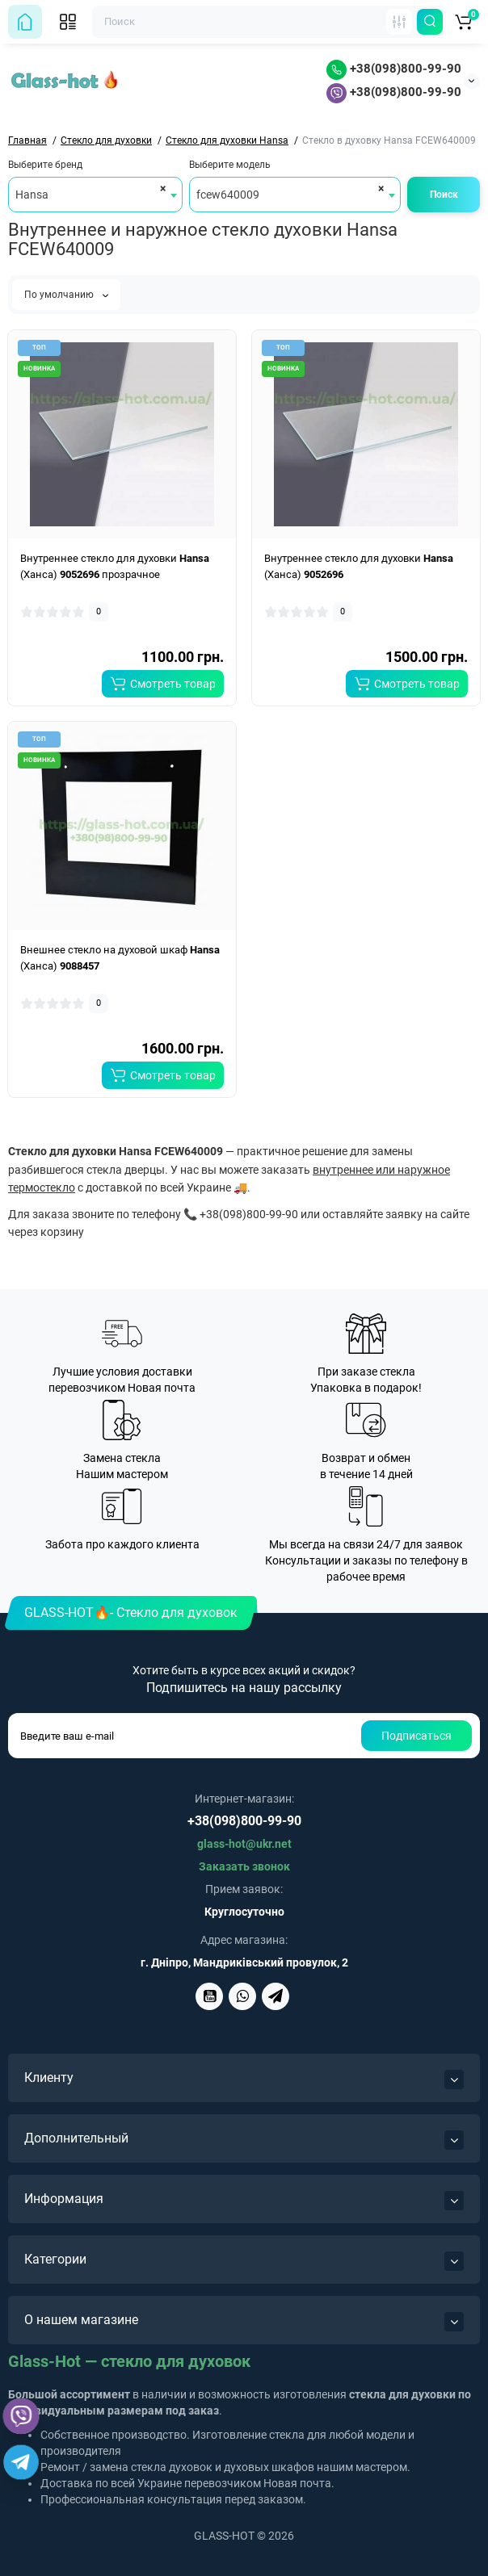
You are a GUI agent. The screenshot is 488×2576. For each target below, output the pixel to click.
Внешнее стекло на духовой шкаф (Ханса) (120, 958)
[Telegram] (21, 2462)
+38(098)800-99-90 (393, 68)
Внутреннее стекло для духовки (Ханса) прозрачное (114, 566)
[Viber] (21, 2416)
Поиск (444, 194)
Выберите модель (230, 164)
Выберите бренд (45, 164)
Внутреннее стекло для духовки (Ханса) (358, 566)
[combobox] (95, 194)
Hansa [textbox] (31, 194)
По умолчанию (66, 294)
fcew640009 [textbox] (227, 194)
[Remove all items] (160, 188)
